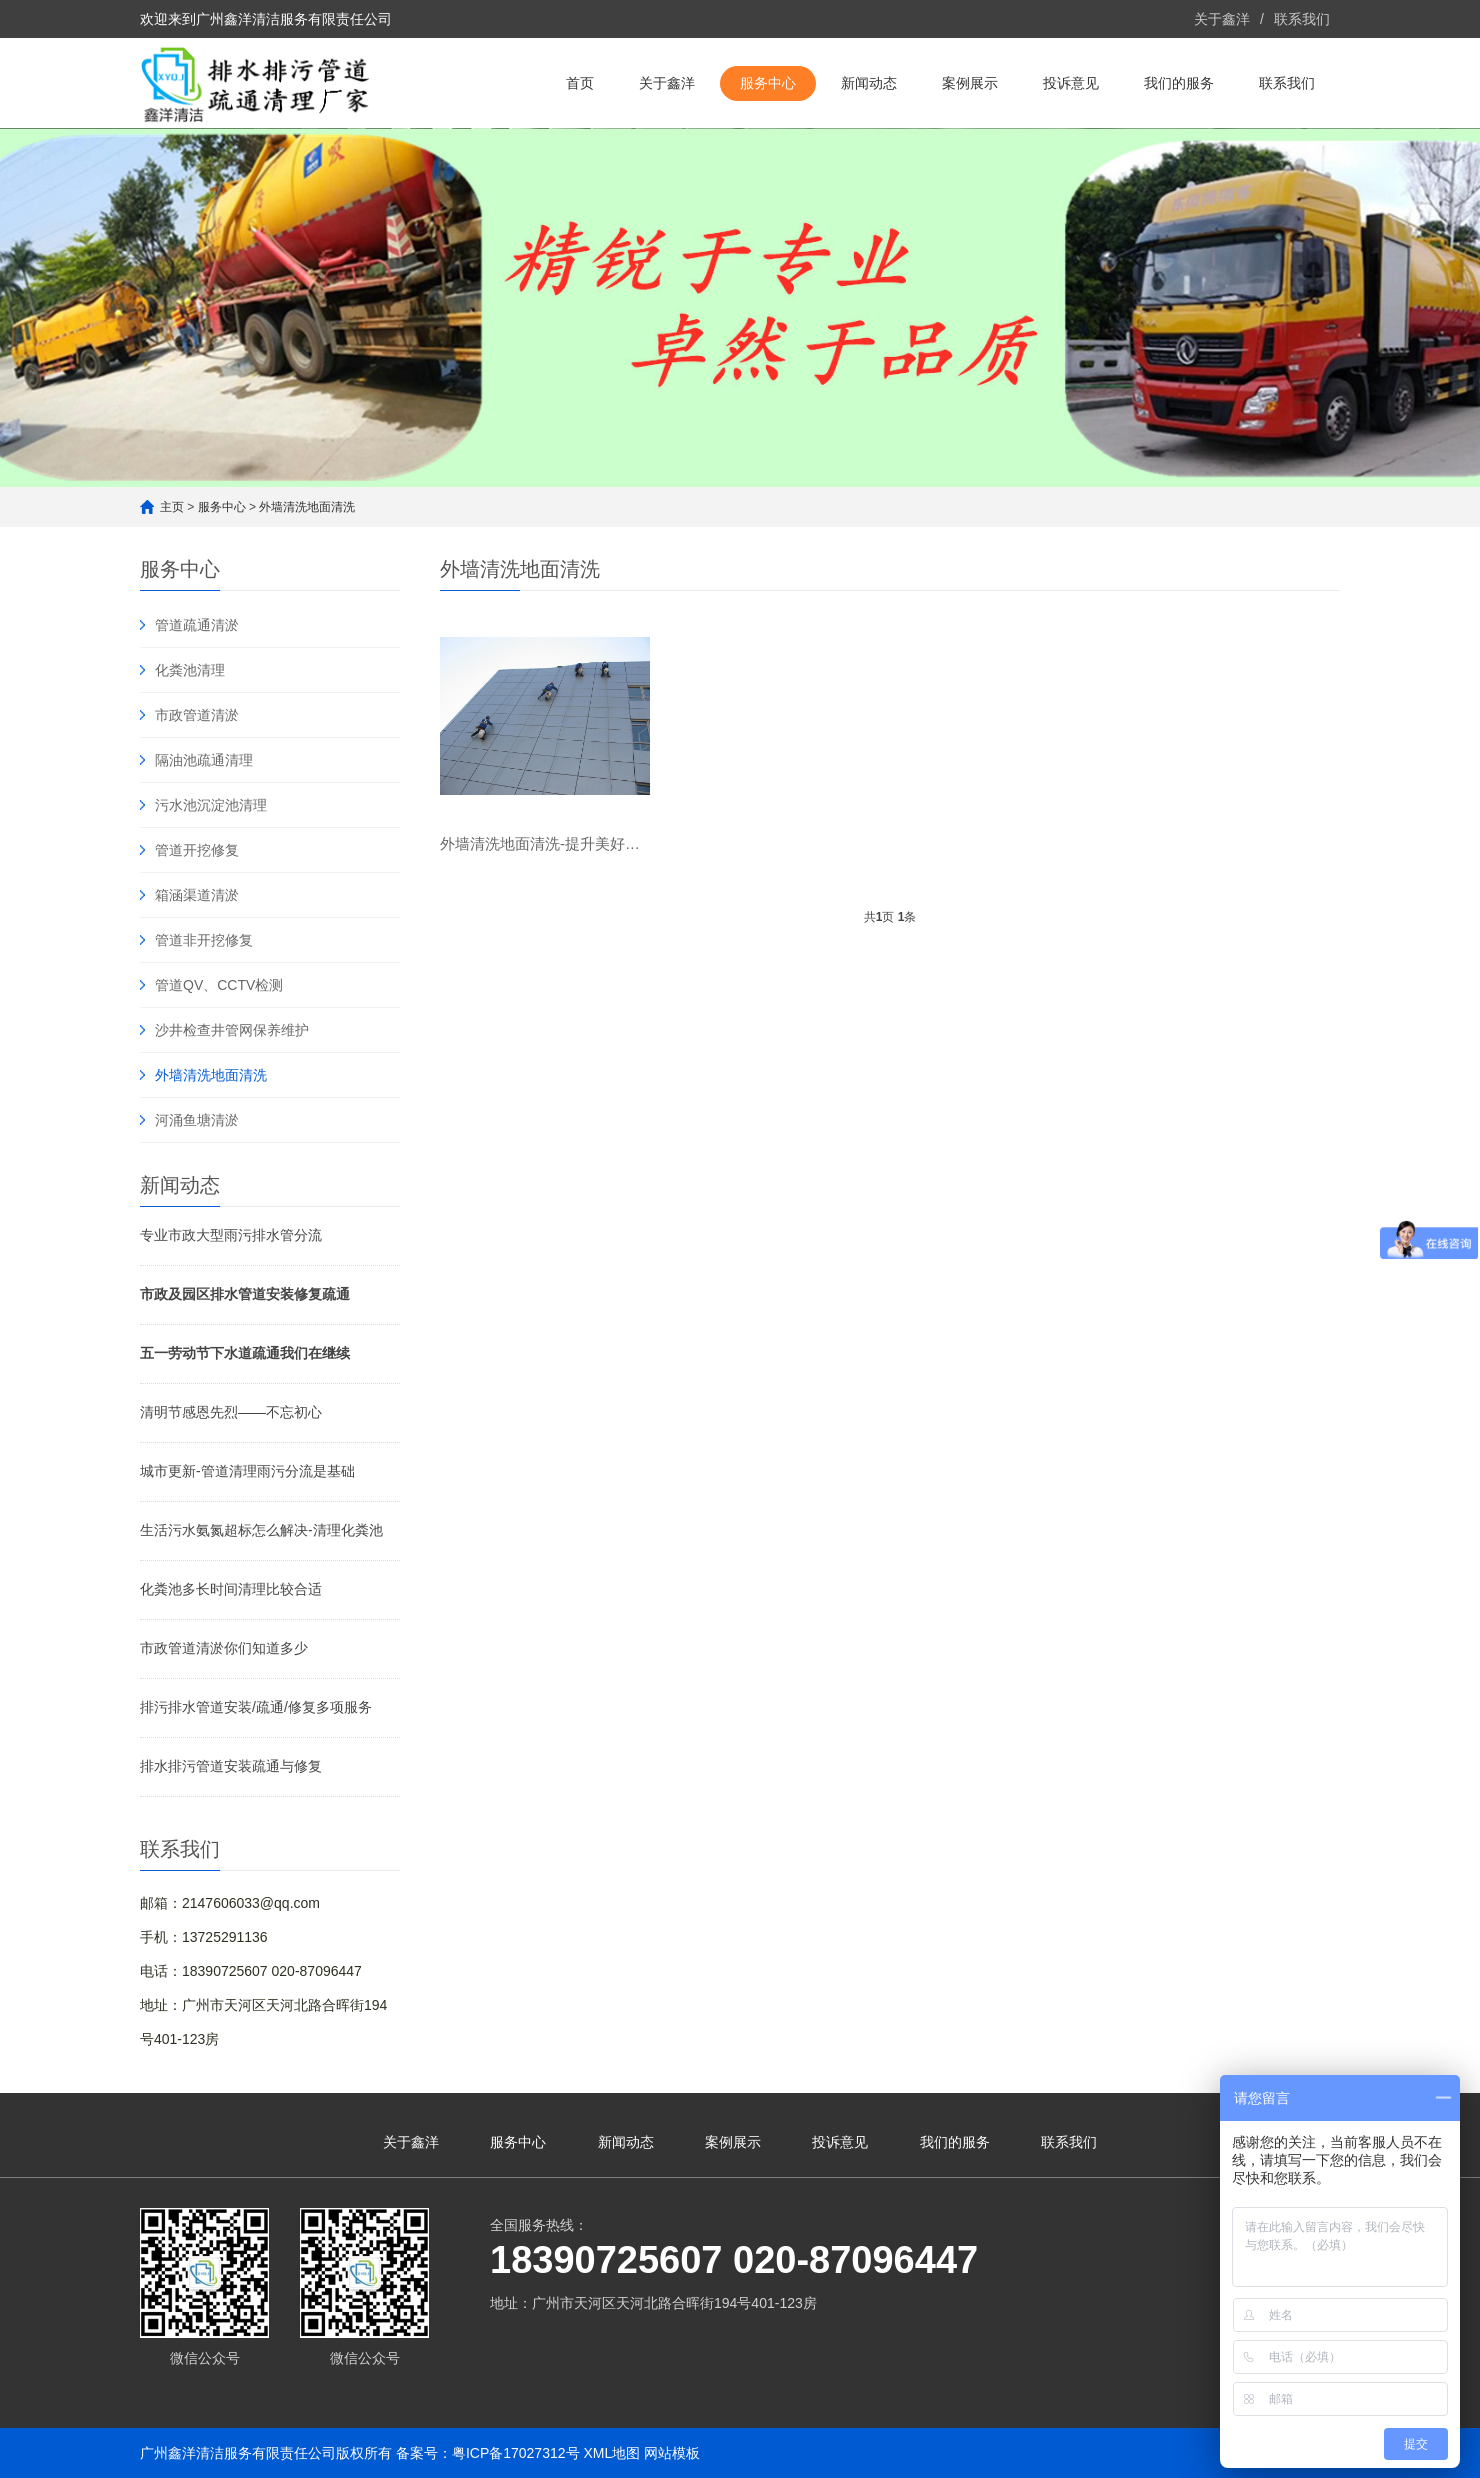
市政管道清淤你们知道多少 (224, 1648)
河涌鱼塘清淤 (197, 1120)
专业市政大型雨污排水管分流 (231, 1235)
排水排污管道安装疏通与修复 (231, 1766)
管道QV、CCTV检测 (219, 985)
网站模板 (672, 2453)
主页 (172, 507)
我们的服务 (1179, 83)
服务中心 (768, 83)
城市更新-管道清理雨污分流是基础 (247, 1471)
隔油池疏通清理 (204, 760)
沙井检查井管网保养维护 (232, 1030)
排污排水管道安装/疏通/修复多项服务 (256, 1707)
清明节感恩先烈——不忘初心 (231, 1412)
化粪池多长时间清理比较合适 (231, 1589)
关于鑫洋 (1222, 19)
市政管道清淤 (197, 715)
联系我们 (1302, 19)
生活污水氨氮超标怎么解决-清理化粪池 (261, 1530)
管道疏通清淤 (197, 625)
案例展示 (970, 83)
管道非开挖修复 (204, 940)
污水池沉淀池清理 (211, 805)
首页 (580, 83)
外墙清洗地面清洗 (307, 507)
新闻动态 (869, 83)
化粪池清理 (190, 670)
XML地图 (611, 2453)
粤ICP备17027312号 (516, 2453)
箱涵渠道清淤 (197, 895)
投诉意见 (1071, 83)
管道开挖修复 (197, 850)
